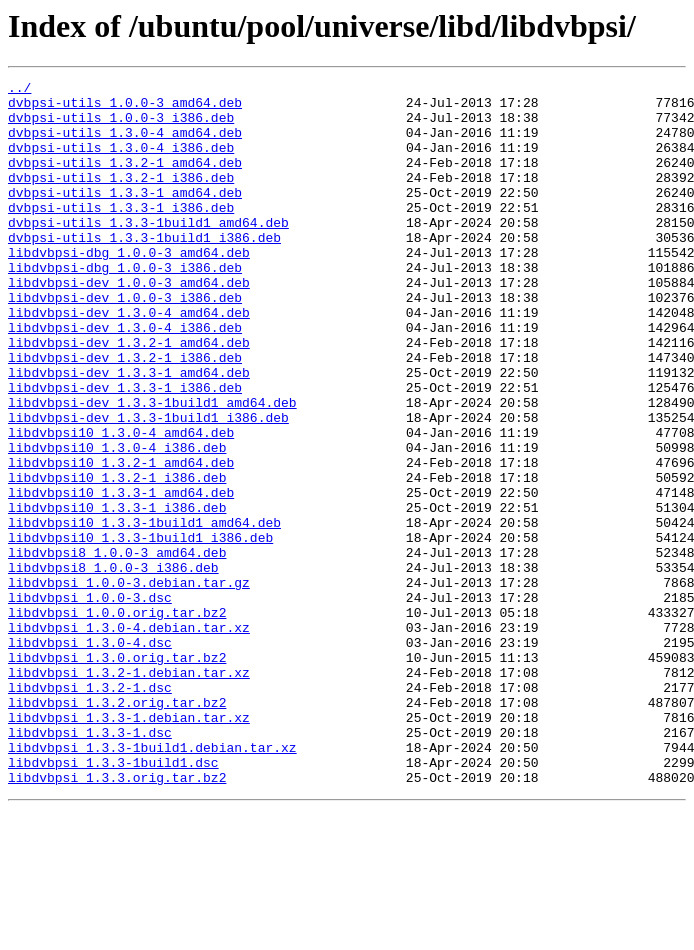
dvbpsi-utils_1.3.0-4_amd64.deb (125, 144)
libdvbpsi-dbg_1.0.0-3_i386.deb (125, 306)
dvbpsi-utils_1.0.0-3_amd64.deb (125, 108)
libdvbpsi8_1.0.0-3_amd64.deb (117, 648)
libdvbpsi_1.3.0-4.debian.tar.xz (129, 738)
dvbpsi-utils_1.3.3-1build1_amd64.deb (148, 252)
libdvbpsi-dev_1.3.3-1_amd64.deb (129, 432)
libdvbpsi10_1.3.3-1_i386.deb (117, 594)
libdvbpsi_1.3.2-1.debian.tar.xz (129, 792)
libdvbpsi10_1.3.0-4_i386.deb (117, 522)
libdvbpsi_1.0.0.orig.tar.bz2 (117, 720)
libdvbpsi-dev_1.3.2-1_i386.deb (125, 414)
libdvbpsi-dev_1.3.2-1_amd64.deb (129, 396)
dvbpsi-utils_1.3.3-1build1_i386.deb (144, 270)
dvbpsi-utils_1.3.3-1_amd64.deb (125, 216)
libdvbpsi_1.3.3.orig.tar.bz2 (117, 918)
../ (19, 90)
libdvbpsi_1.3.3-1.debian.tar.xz (129, 846)
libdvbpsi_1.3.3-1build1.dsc (113, 900)
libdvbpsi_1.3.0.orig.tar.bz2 (117, 774)
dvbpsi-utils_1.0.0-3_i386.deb (121, 126)
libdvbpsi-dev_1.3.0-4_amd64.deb (129, 360)
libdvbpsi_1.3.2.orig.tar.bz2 (117, 828)
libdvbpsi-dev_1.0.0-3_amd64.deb (129, 324)
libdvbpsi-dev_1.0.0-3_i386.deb (125, 342)
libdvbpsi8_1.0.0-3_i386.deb (113, 666)
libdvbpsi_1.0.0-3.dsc (90, 702)
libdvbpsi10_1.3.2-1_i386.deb (117, 558)
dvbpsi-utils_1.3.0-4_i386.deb (121, 162)
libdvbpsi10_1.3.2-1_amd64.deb (121, 540)
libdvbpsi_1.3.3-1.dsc (90, 864)
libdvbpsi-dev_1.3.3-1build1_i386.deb (148, 486)
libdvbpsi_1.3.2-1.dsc (90, 810)
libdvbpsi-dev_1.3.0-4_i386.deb (125, 378)
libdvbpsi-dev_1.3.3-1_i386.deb (125, 450)
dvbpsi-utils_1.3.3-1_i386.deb (121, 234)
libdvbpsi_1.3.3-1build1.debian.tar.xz (152, 882)
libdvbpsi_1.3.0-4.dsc (90, 756)
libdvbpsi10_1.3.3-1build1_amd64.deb (144, 612)
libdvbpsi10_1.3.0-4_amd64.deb (121, 504)
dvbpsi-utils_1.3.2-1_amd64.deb (125, 180)
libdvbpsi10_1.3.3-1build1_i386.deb (140, 630)
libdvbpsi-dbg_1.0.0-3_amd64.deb (129, 288)
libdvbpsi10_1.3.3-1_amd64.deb (121, 576)
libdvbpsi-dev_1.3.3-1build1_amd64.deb (152, 468)
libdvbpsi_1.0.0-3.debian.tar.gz (129, 684)
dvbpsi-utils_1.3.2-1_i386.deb (121, 198)
